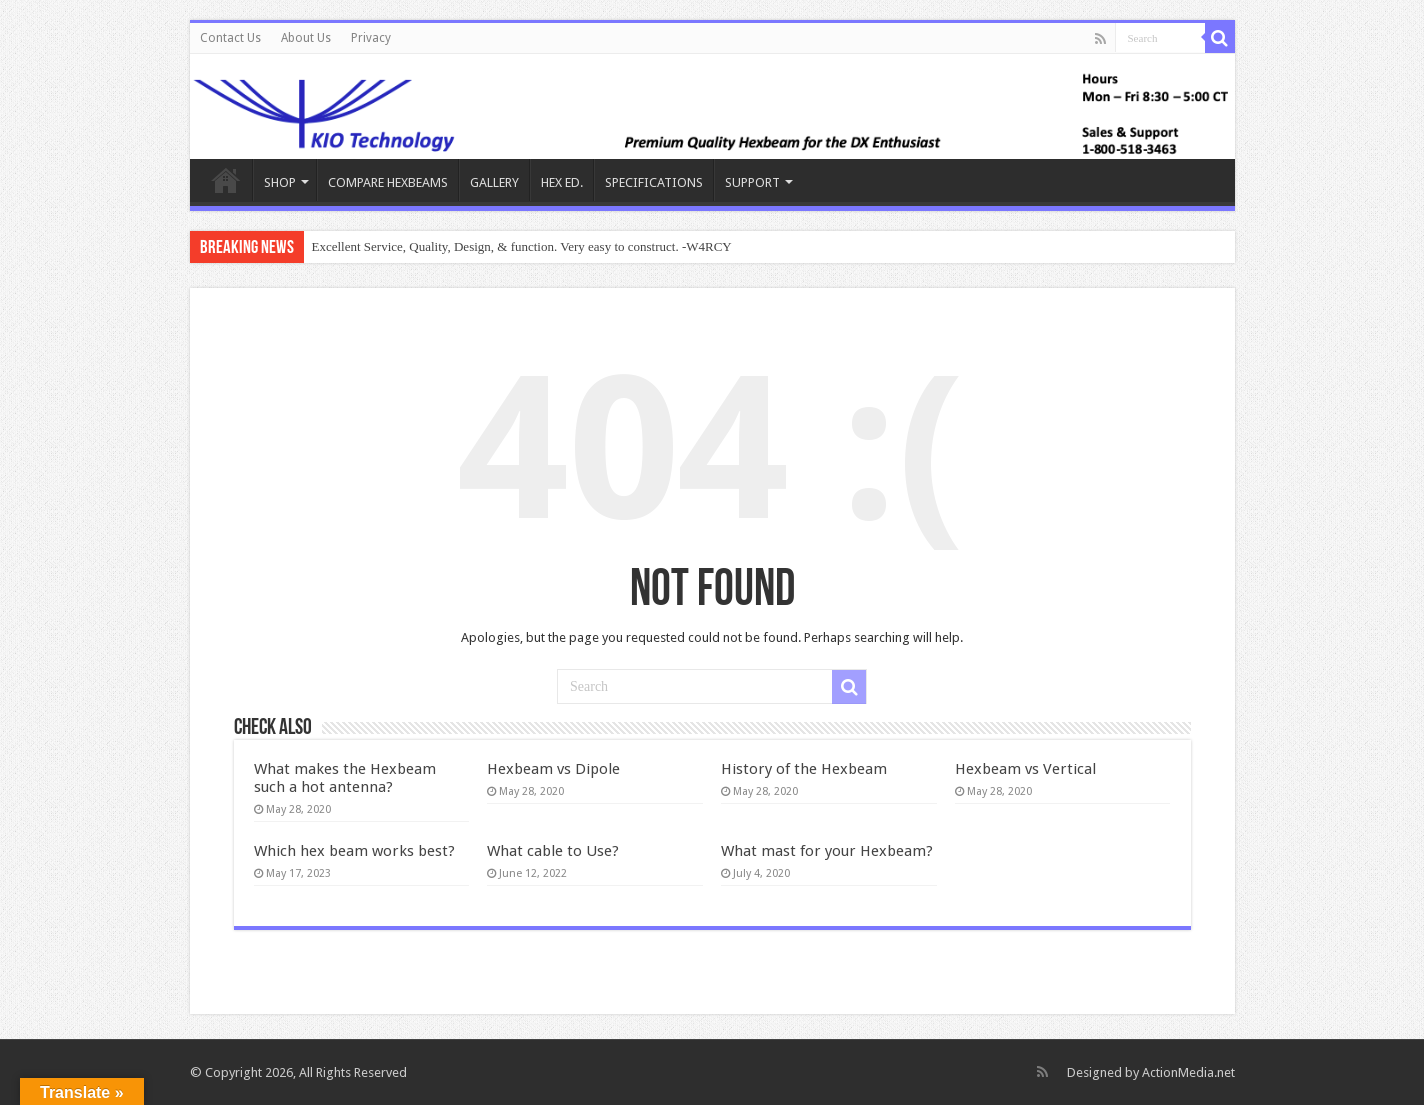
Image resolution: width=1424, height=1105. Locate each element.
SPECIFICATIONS (654, 182)
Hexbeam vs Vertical (1025, 769)
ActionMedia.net (1188, 1072)
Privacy (371, 38)
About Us (306, 38)
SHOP (280, 182)
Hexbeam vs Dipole (553, 769)
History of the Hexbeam (804, 769)
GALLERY (494, 182)
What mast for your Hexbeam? (827, 851)
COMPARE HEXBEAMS (388, 182)
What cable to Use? (553, 851)
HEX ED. (562, 182)
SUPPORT (752, 182)
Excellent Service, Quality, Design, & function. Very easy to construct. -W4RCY (522, 246)
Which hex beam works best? (354, 851)
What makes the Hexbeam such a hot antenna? (345, 778)
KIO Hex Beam (226, 180)
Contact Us (230, 38)
